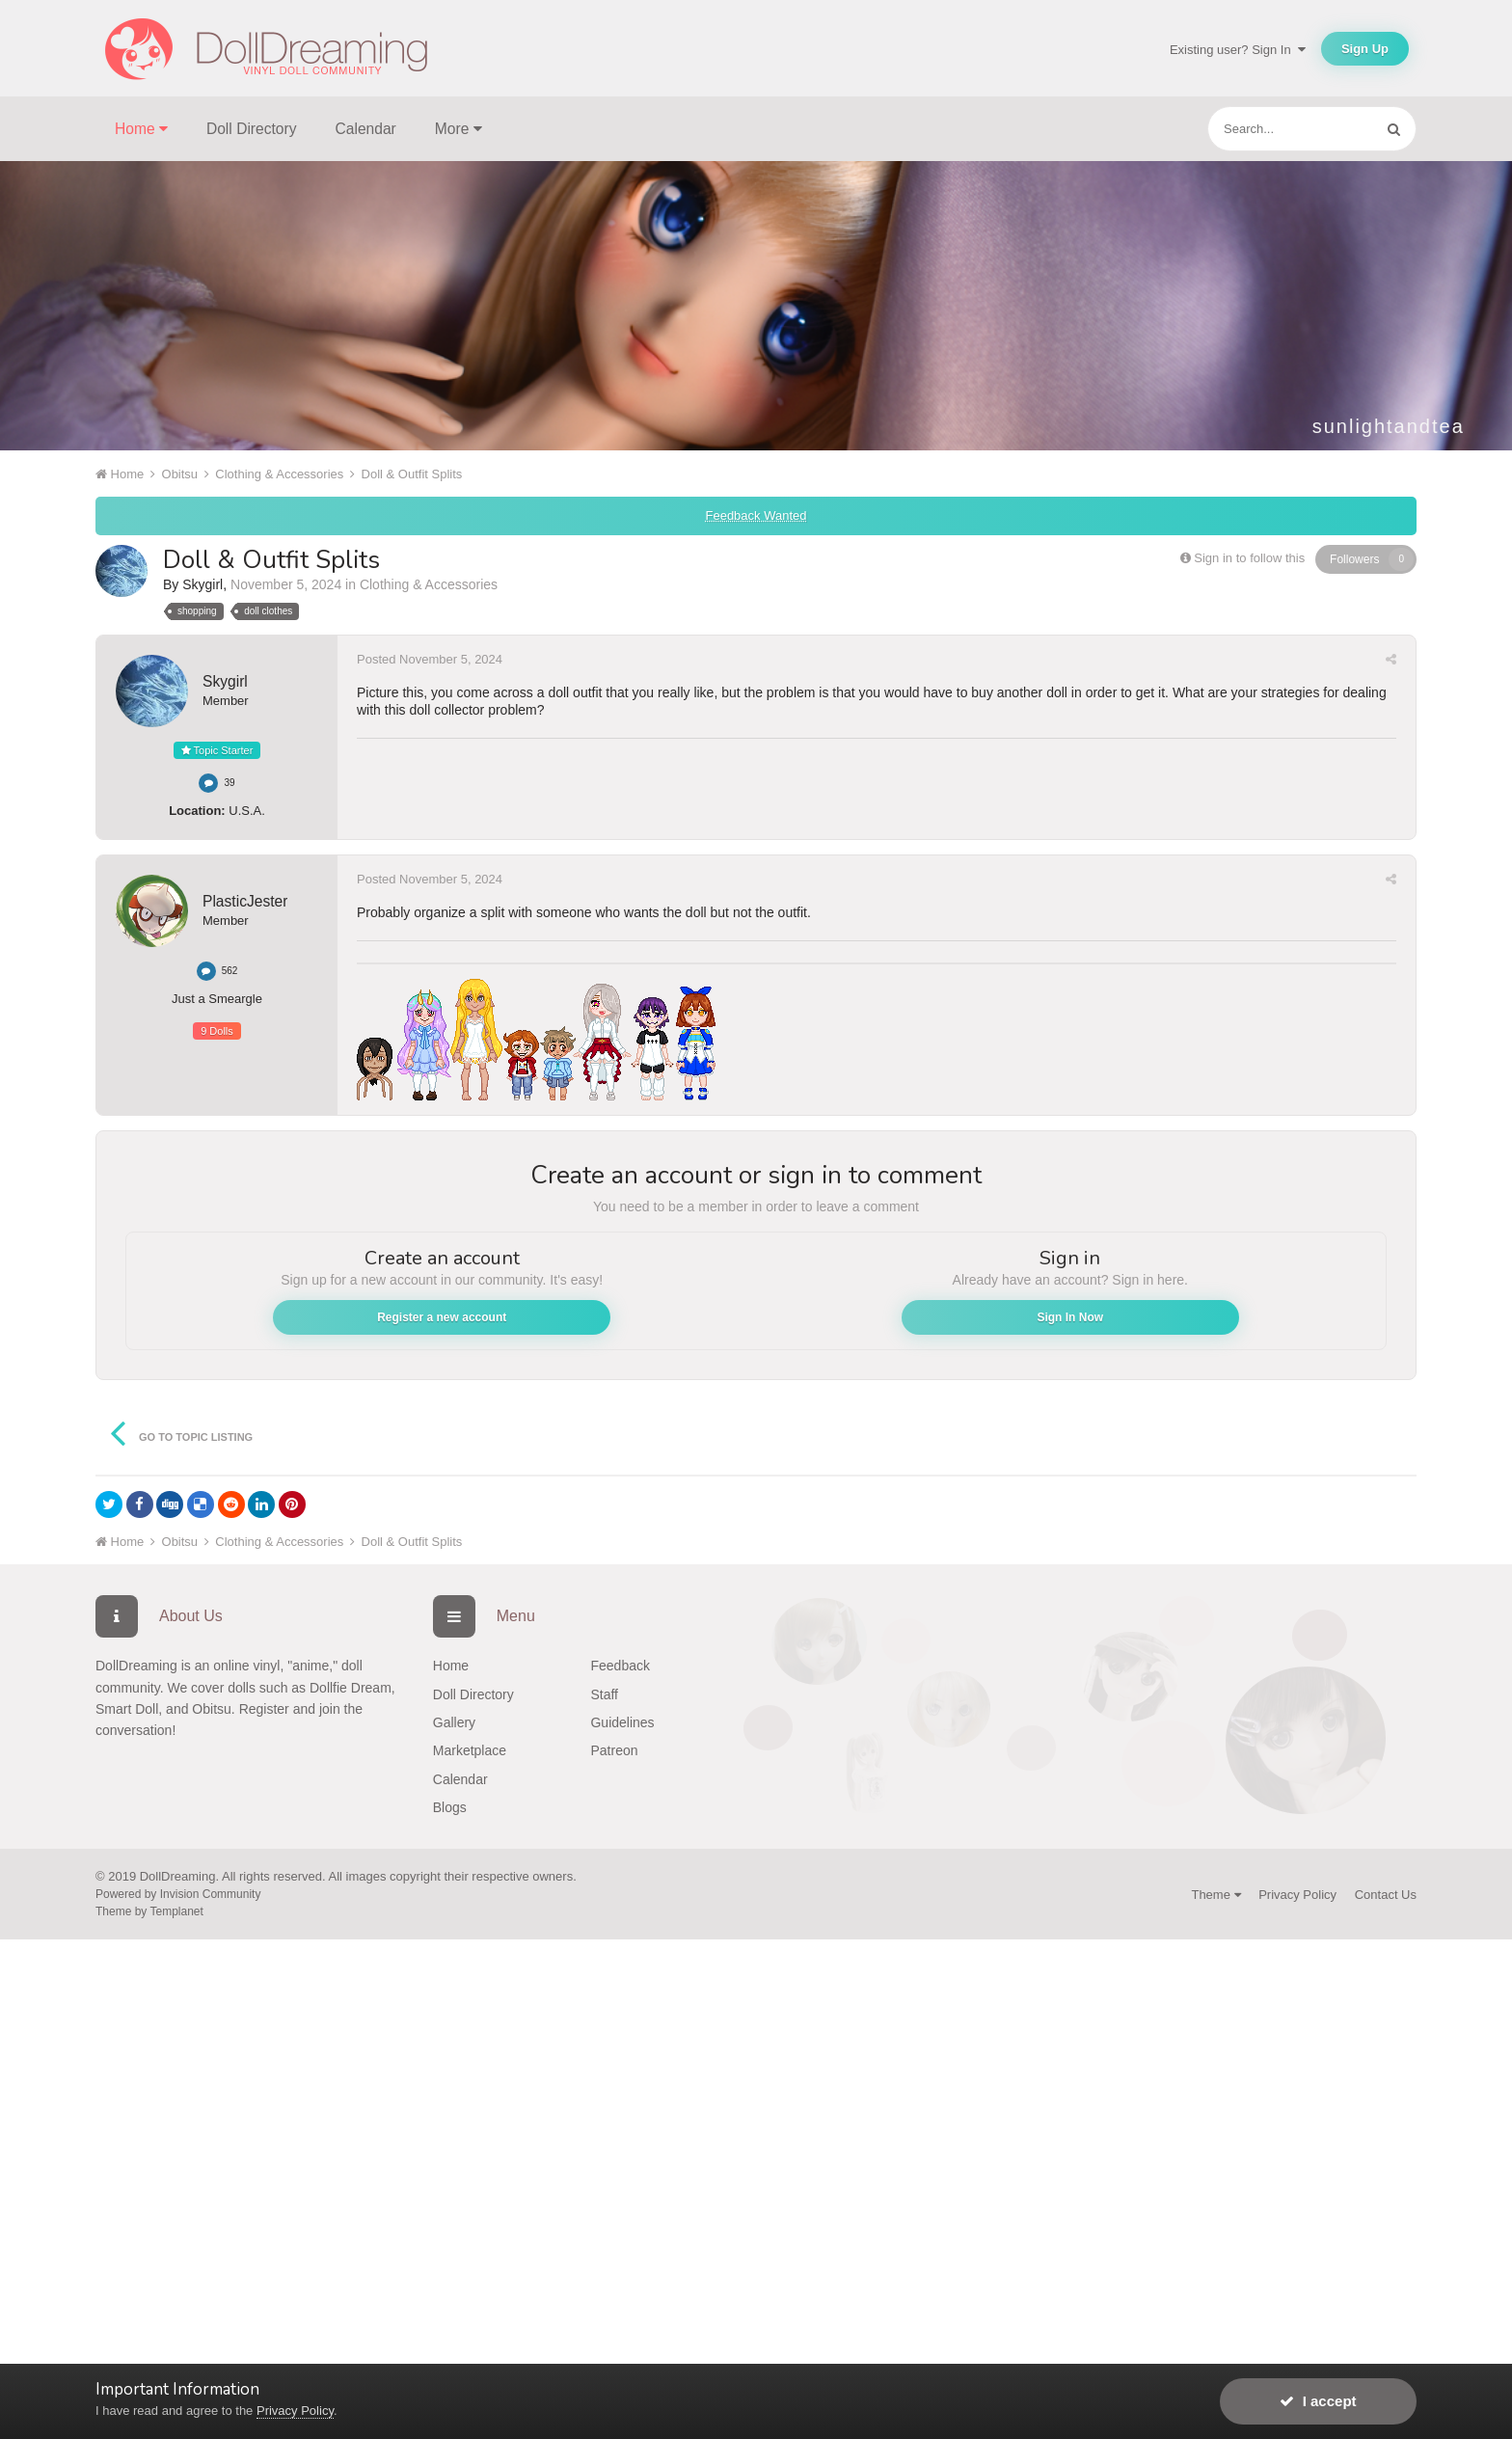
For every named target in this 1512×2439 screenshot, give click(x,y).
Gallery (454, 1722)
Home (451, 1665)
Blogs (450, 1807)
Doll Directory (251, 129)
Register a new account (441, 1317)
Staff (604, 1694)
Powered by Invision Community (177, 1894)
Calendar (366, 129)
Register (264, 1709)
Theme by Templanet (149, 1911)
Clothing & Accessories (429, 584)
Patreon (613, 1750)
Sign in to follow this (1249, 558)
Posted (429, 659)
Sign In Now (1070, 1317)
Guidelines (622, 1722)
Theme (1215, 1894)
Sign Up (1365, 48)
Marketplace (469, 1750)
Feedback (619, 1665)
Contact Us (1386, 1894)
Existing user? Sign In (1238, 49)
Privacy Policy (1297, 1894)
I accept (1318, 2401)
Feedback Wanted (755, 515)
